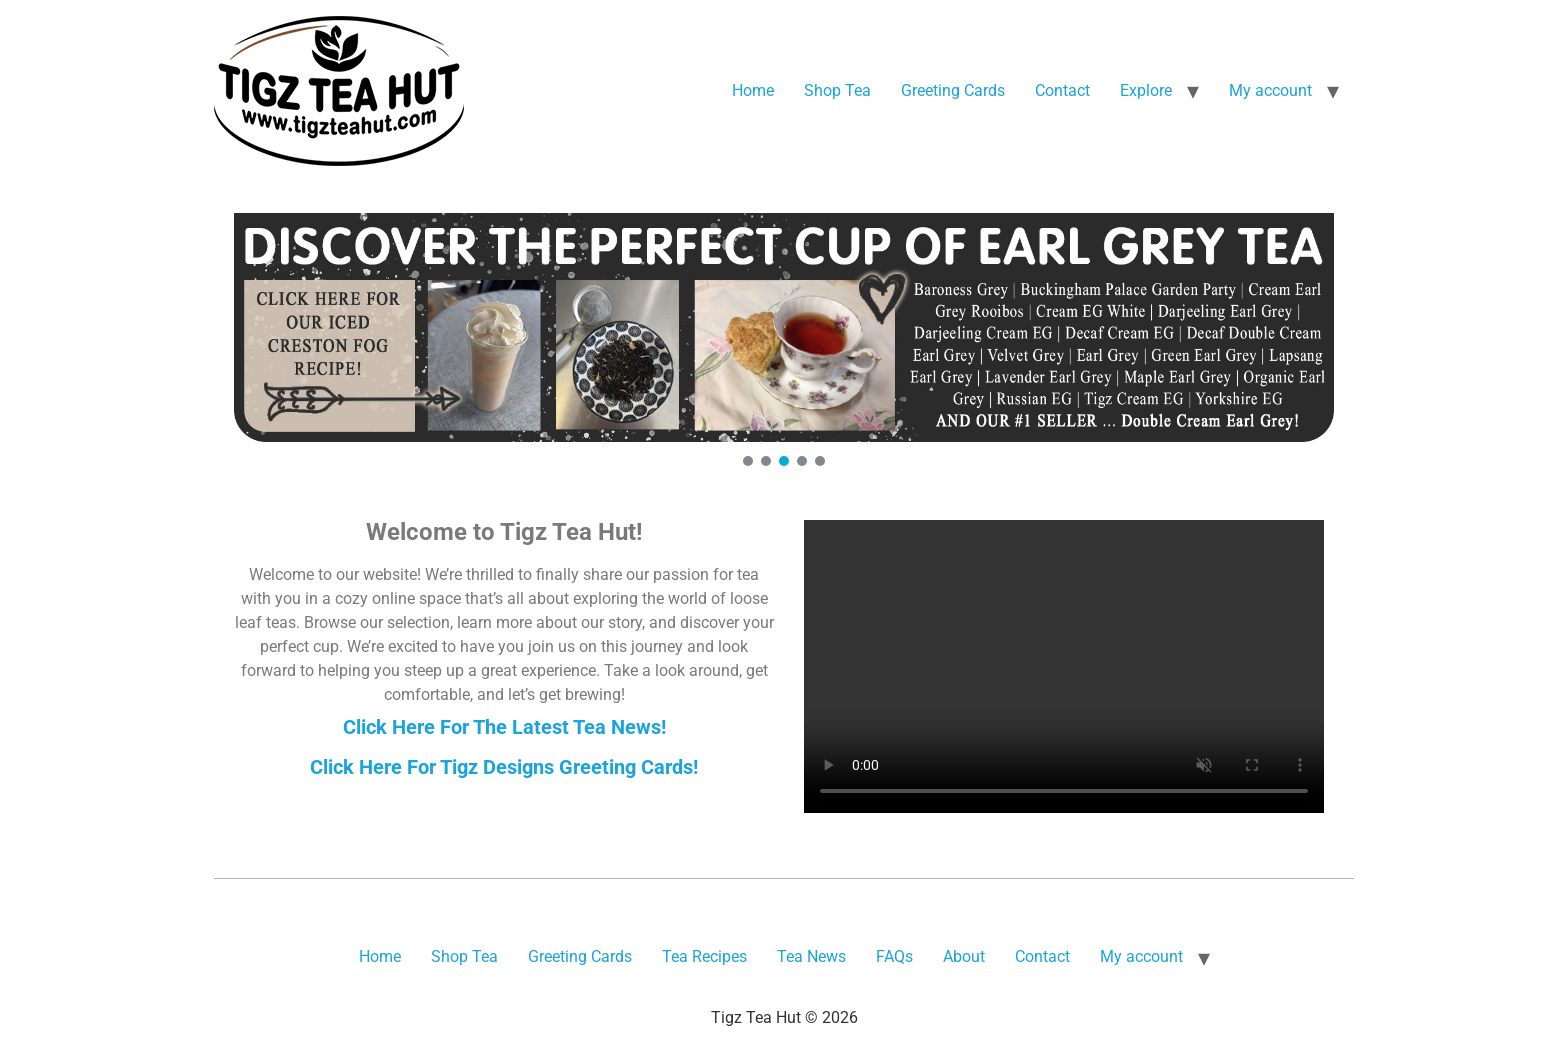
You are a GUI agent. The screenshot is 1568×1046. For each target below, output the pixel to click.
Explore (1146, 90)
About (964, 956)
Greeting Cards (953, 90)
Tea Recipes (704, 956)
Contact (1062, 90)
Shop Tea (837, 90)
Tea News (811, 956)
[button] (784, 327)
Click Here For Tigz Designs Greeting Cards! (504, 767)
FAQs (894, 956)
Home (753, 90)
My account (1270, 90)
